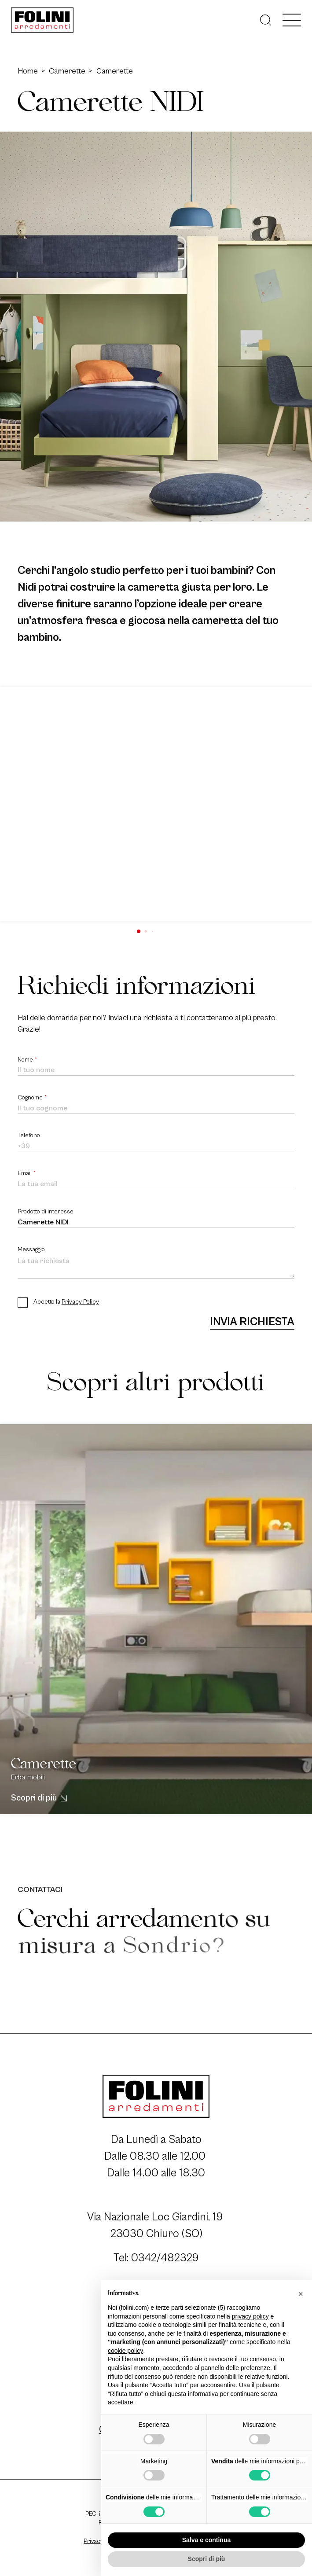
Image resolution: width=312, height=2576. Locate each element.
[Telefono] (156, 1146)
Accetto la (66, 1302)
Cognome (32, 1097)
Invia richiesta (252, 1322)
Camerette (67, 71)
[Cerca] (265, 20)
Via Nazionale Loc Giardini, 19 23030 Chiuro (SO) (156, 2225)
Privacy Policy (80, 1301)
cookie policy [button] (125, 2350)
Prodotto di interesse (45, 1211)
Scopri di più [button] (206, 2558)
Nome (27, 1059)
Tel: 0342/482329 (156, 2258)
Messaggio (31, 1249)
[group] (156, 804)
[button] (138, 931)
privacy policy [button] (250, 2316)
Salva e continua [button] (206, 2539)
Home (28, 71)
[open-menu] (292, 20)
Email (27, 1173)
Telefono (29, 1135)
